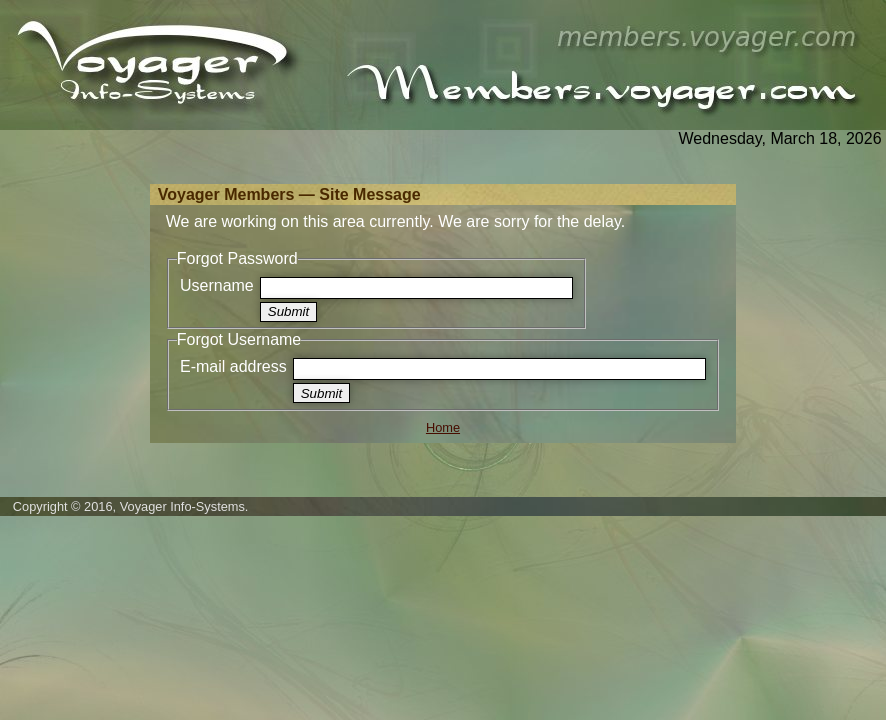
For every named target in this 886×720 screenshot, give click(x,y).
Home (443, 427)
